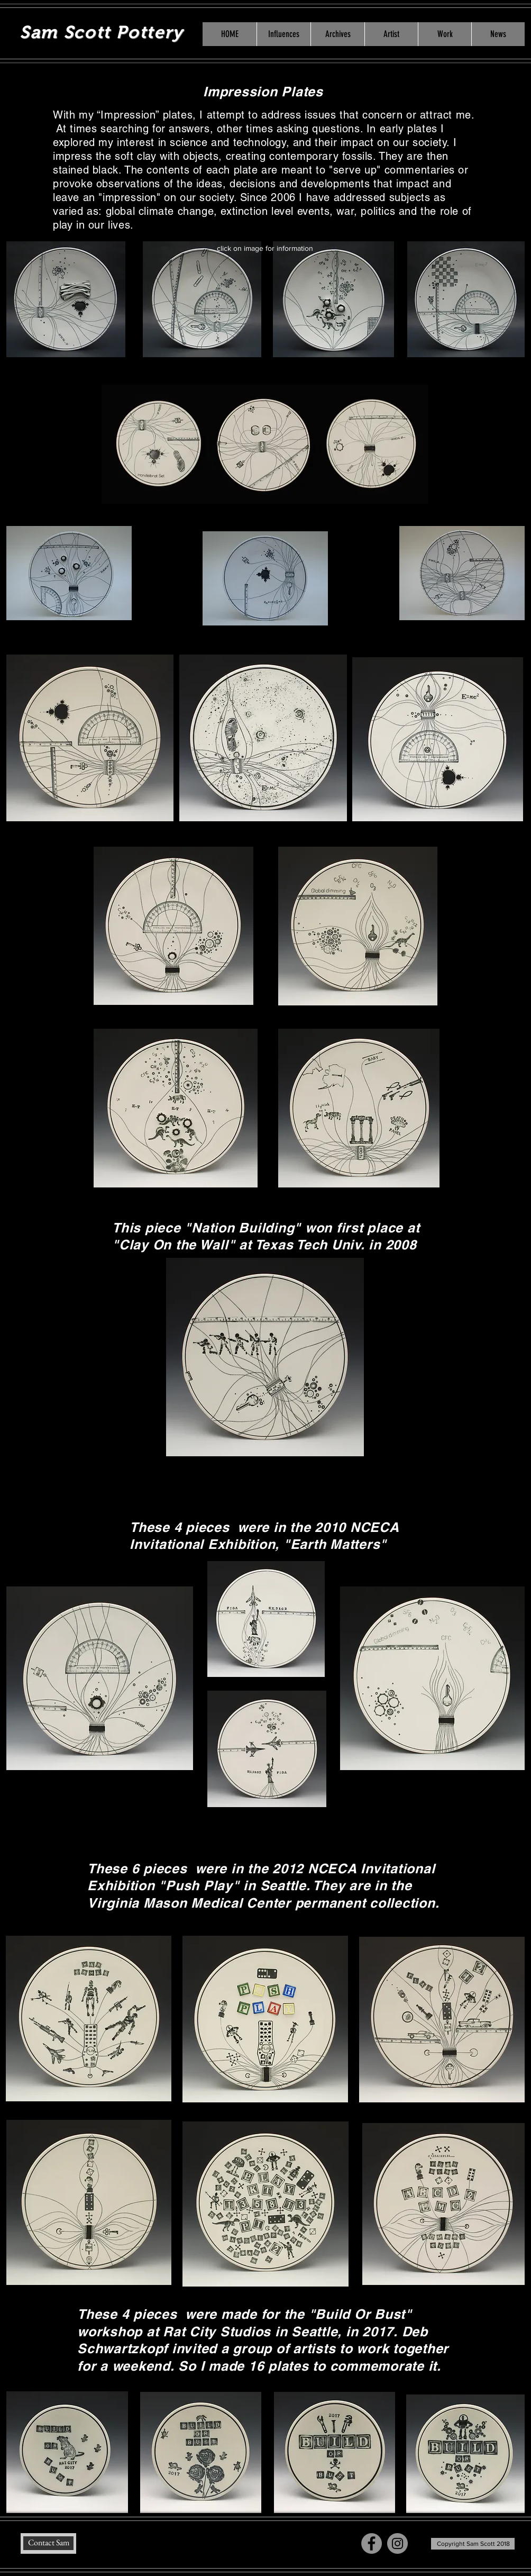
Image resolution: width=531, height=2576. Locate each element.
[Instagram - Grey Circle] (397, 2543)
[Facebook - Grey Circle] (371, 2543)
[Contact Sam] (48, 2543)
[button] (391, 34)
